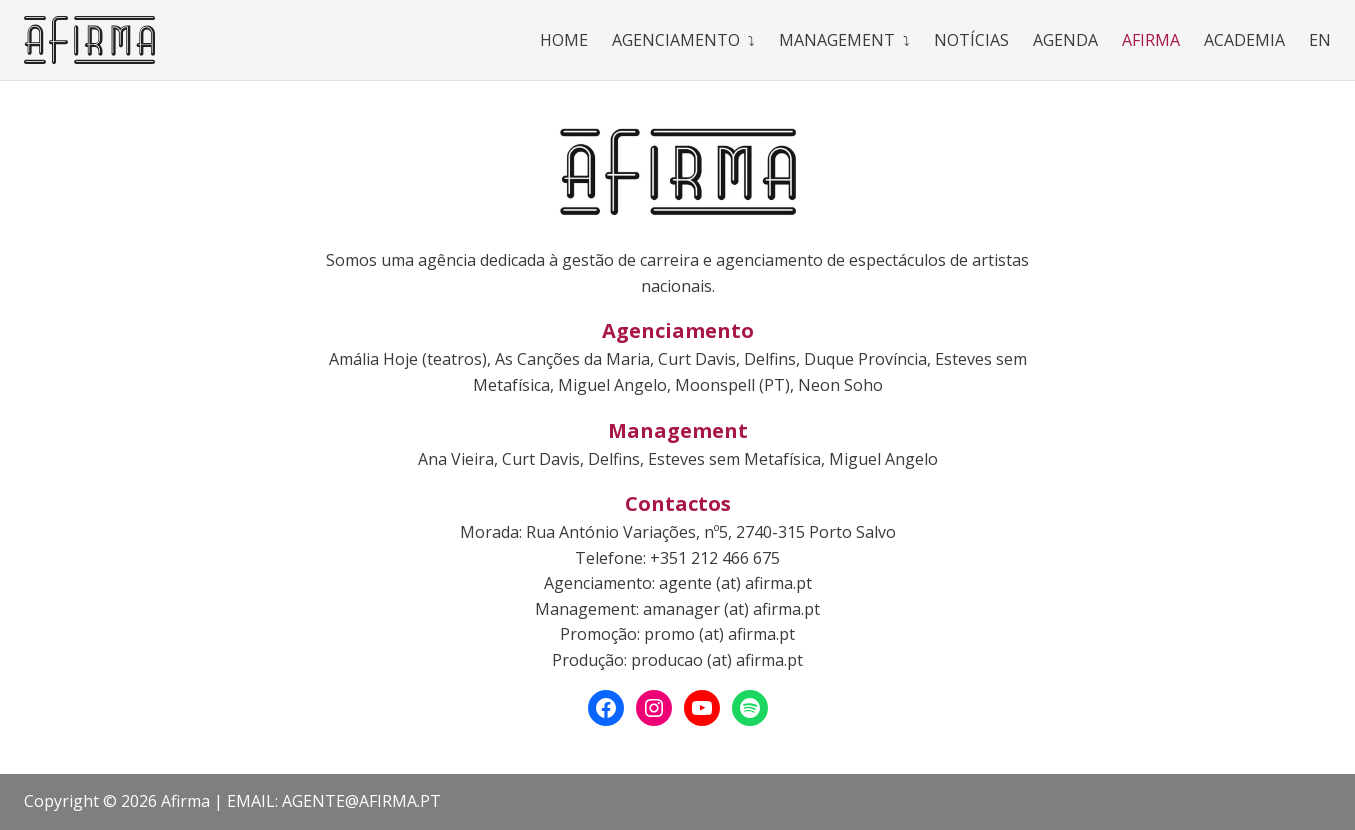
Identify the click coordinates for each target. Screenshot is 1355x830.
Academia (1244, 40)
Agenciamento (676, 40)
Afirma (1151, 40)
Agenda (1065, 40)
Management (837, 40)
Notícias (971, 40)
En (1320, 40)
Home (564, 40)
